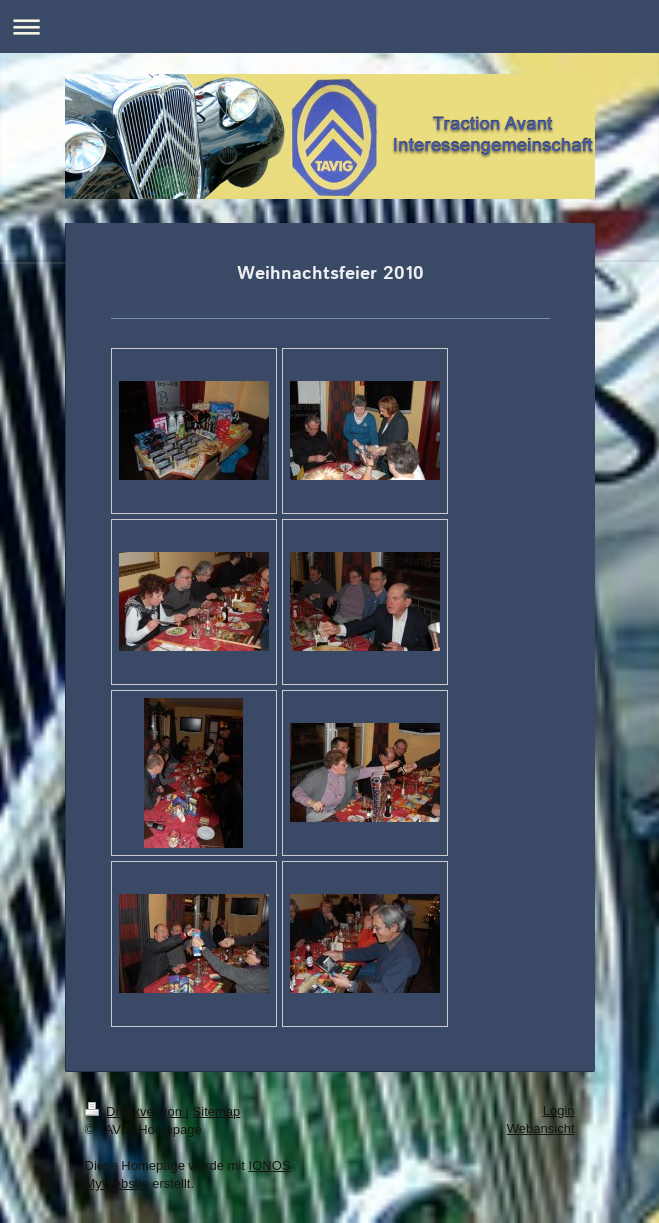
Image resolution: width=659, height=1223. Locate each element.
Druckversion (135, 1111)
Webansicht (541, 1128)
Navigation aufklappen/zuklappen (329, 26)
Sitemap (217, 1111)
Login (559, 1110)
